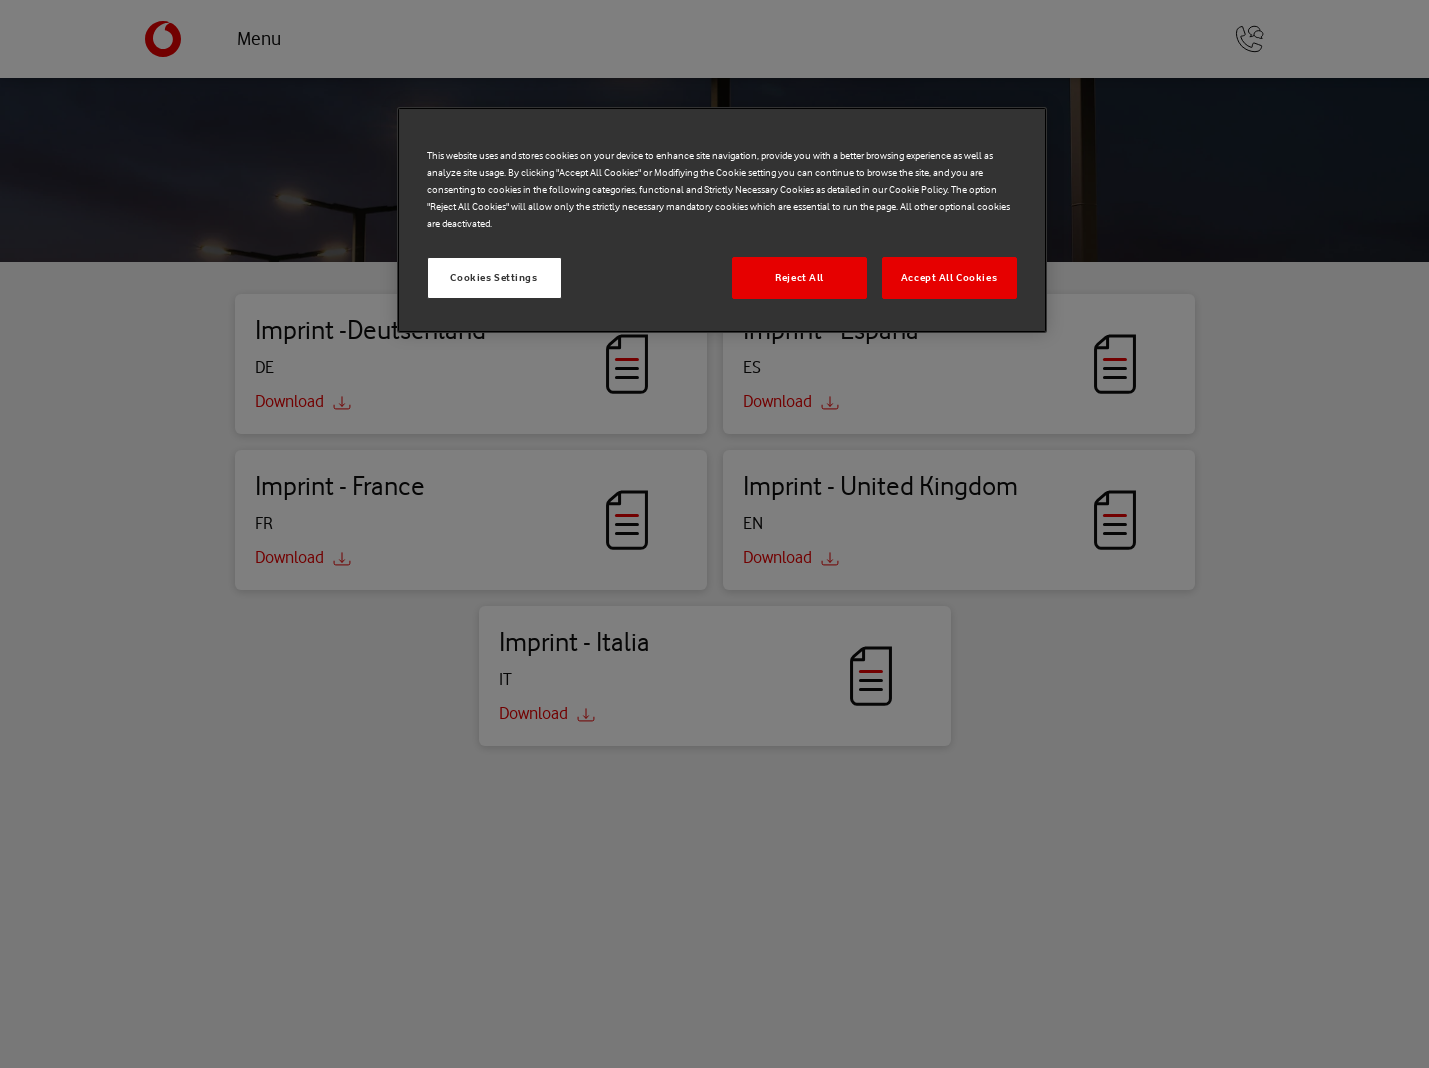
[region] (722, 220)
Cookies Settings (493, 277)
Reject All (799, 277)
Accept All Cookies (949, 277)
